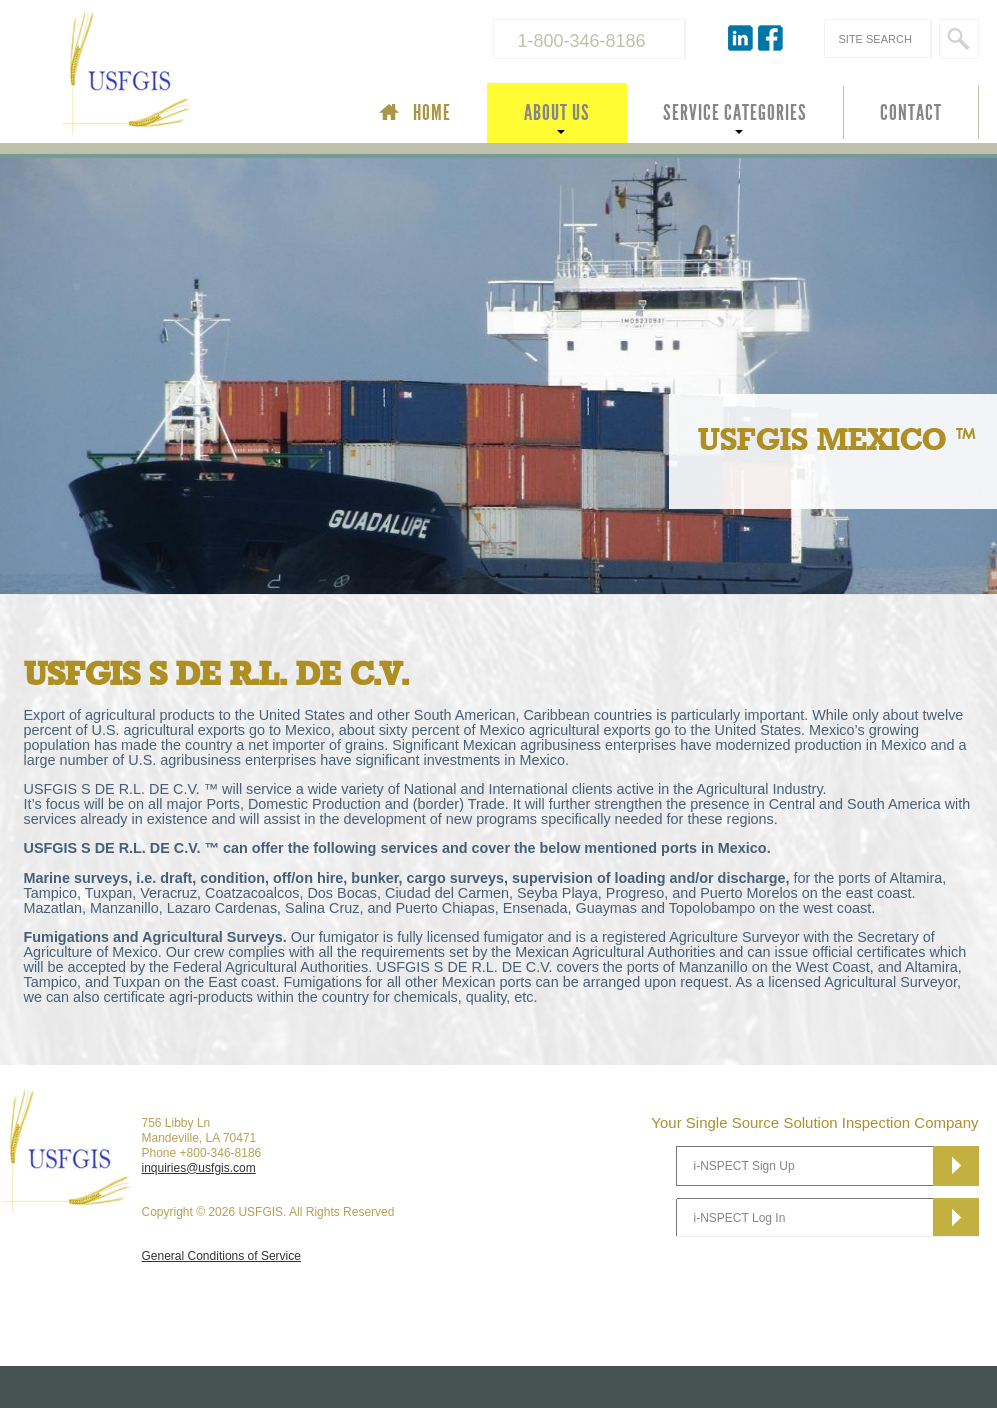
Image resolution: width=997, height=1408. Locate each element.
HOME (432, 113)
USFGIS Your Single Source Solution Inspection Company (193, 76)
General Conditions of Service (221, 1256)
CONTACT (911, 113)
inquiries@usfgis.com (199, 1168)
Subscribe (956, 1166)
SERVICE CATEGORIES (735, 113)
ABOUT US (557, 113)
